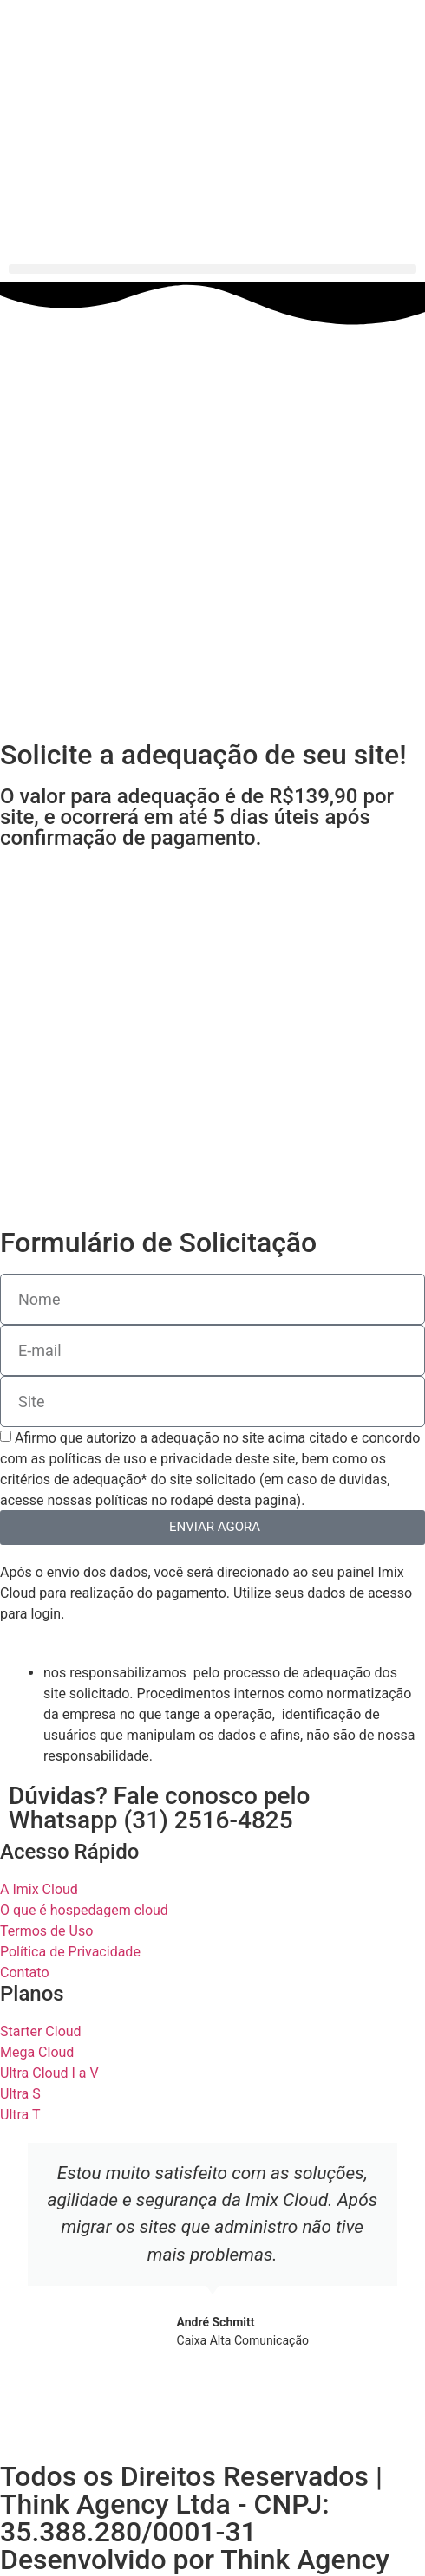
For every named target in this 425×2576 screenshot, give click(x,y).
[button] (212, 269)
